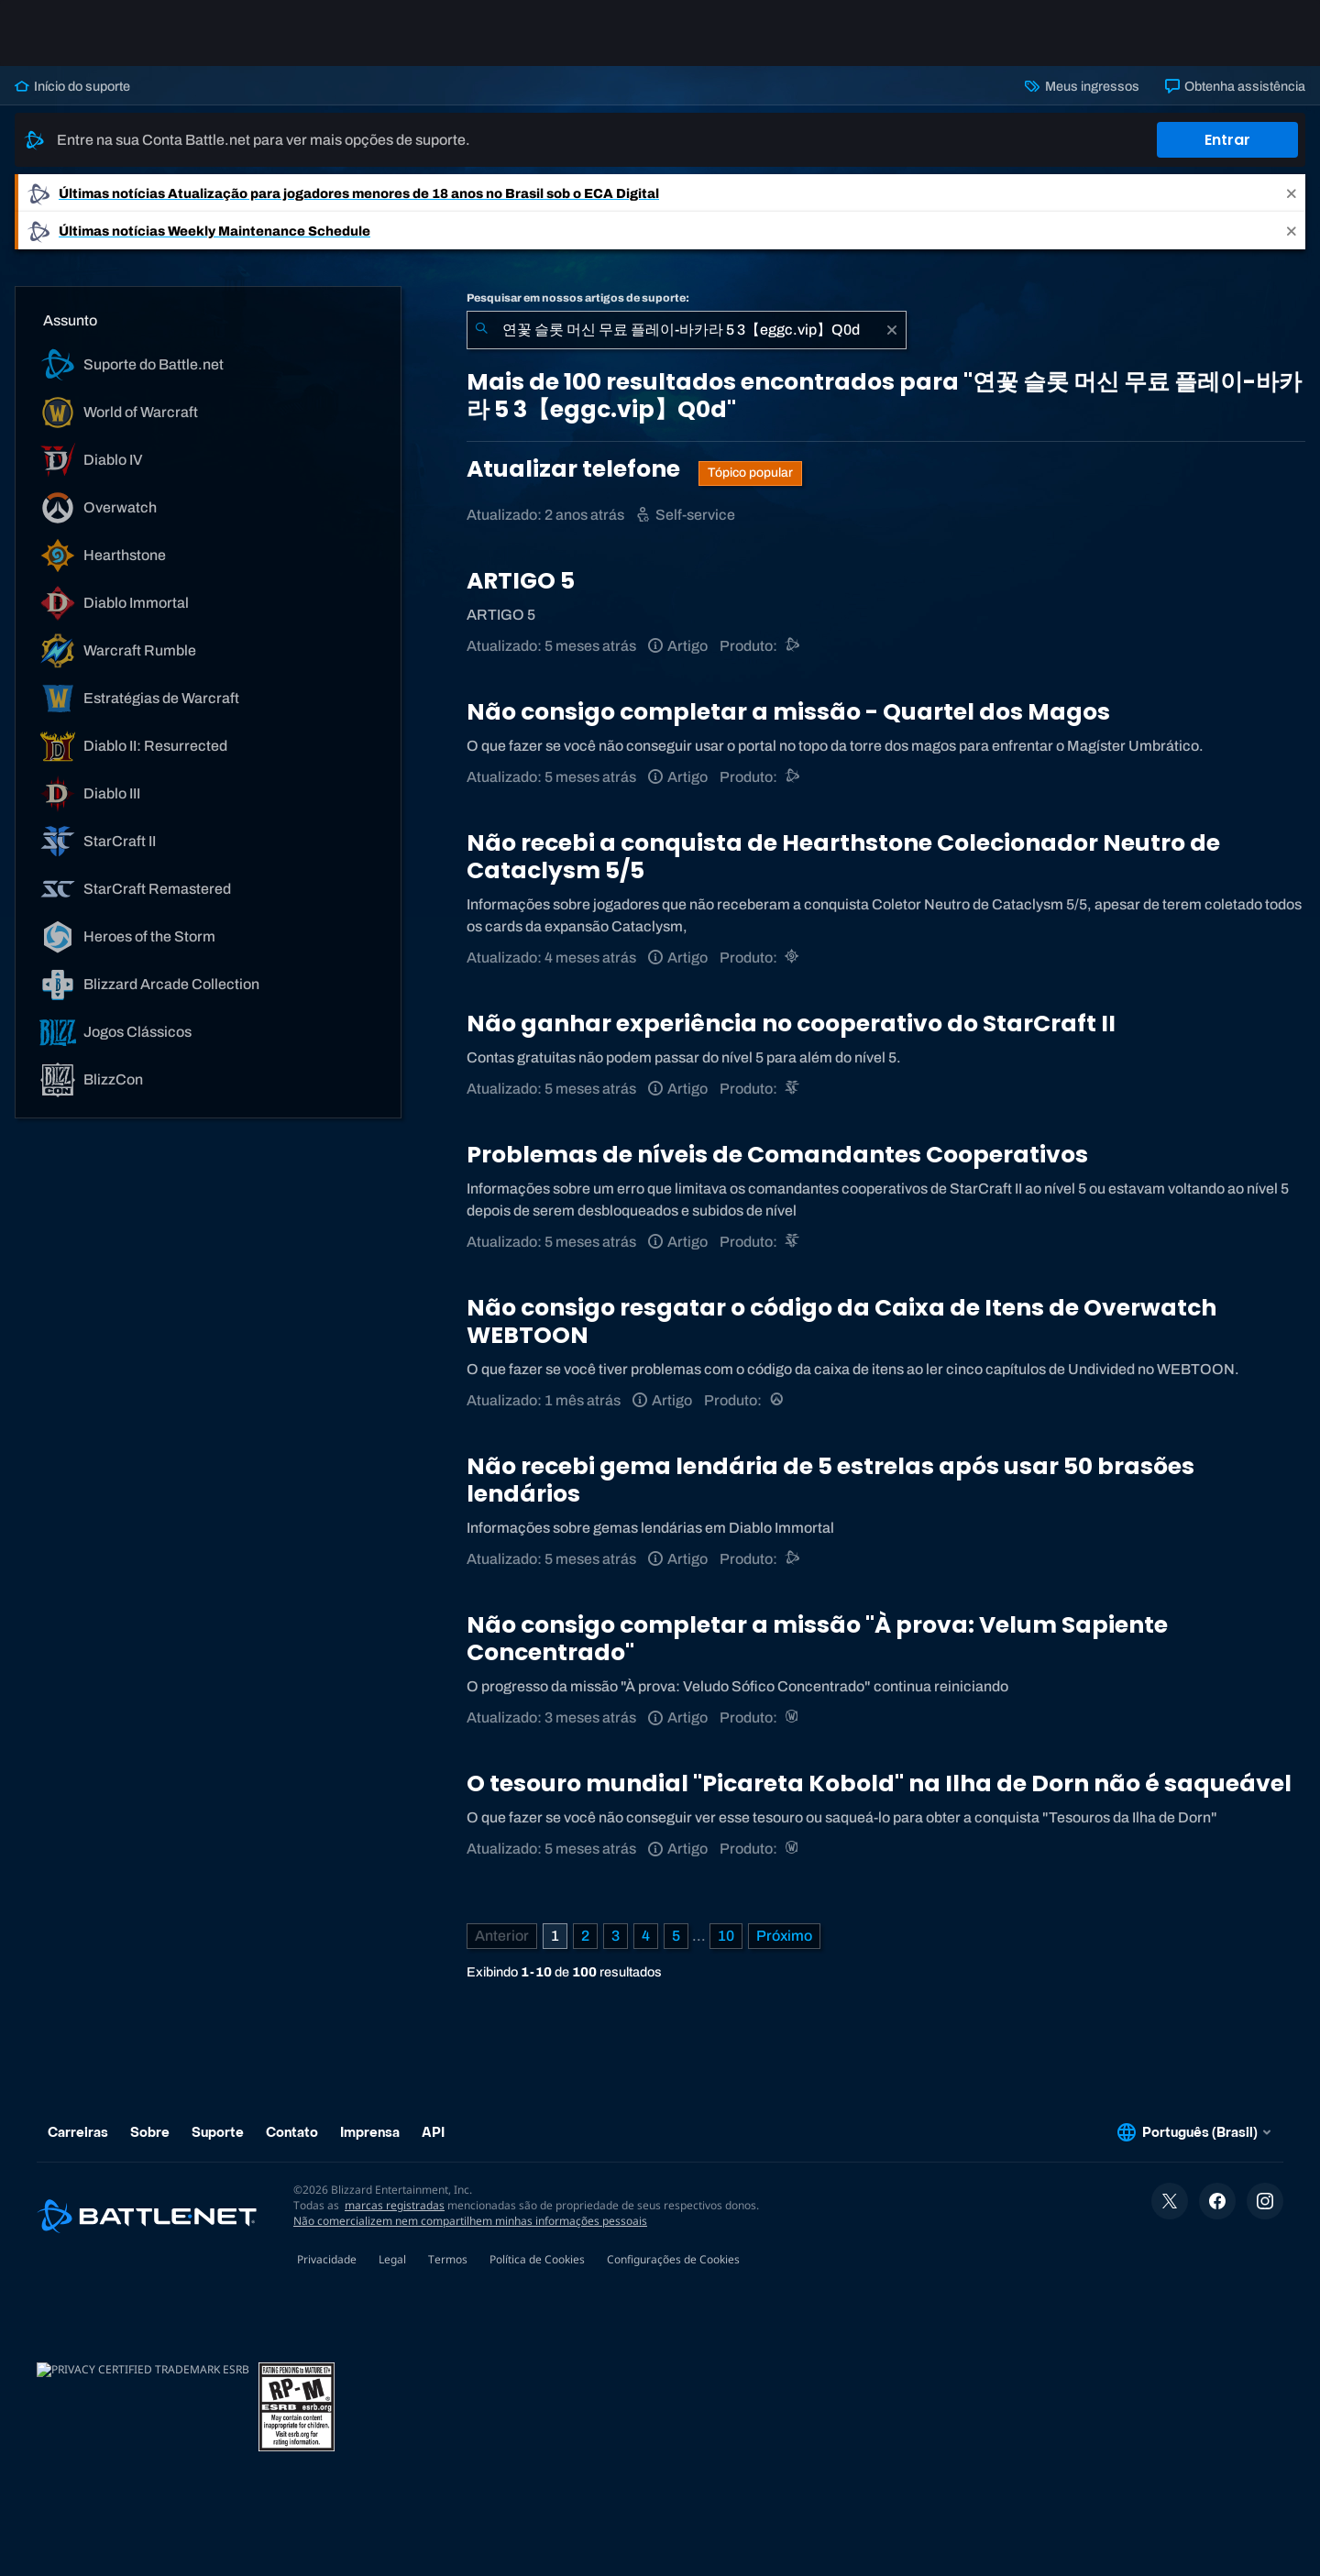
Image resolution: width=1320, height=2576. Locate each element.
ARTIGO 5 (521, 581)
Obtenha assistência (1235, 86)
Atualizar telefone (576, 469)
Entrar (1227, 139)
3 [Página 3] (615, 1935)
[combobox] (687, 330)
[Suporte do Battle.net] (793, 646)
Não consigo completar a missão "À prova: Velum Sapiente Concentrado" (817, 1638)
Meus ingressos (1081, 86)
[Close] (1291, 193)
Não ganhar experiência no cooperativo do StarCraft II (791, 1023)
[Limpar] (892, 330)
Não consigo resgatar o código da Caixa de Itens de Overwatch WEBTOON (841, 1321)
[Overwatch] (777, 1400)
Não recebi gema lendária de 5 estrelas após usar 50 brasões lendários (830, 1480)
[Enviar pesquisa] (481, 330)
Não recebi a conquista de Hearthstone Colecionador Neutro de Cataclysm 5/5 (843, 856)
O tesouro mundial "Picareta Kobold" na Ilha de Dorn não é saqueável (879, 1783)
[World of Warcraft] (793, 1717)
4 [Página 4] (646, 1935)
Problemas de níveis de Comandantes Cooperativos (777, 1155)
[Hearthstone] (793, 957)
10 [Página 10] (726, 1935)
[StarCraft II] (793, 1088)
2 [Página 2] (585, 1935)
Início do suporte (72, 86)
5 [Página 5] (676, 1935)
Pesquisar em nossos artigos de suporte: (578, 298)
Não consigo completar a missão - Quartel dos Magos (788, 712)
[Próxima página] (784, 1936)
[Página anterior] (502, 1936)
